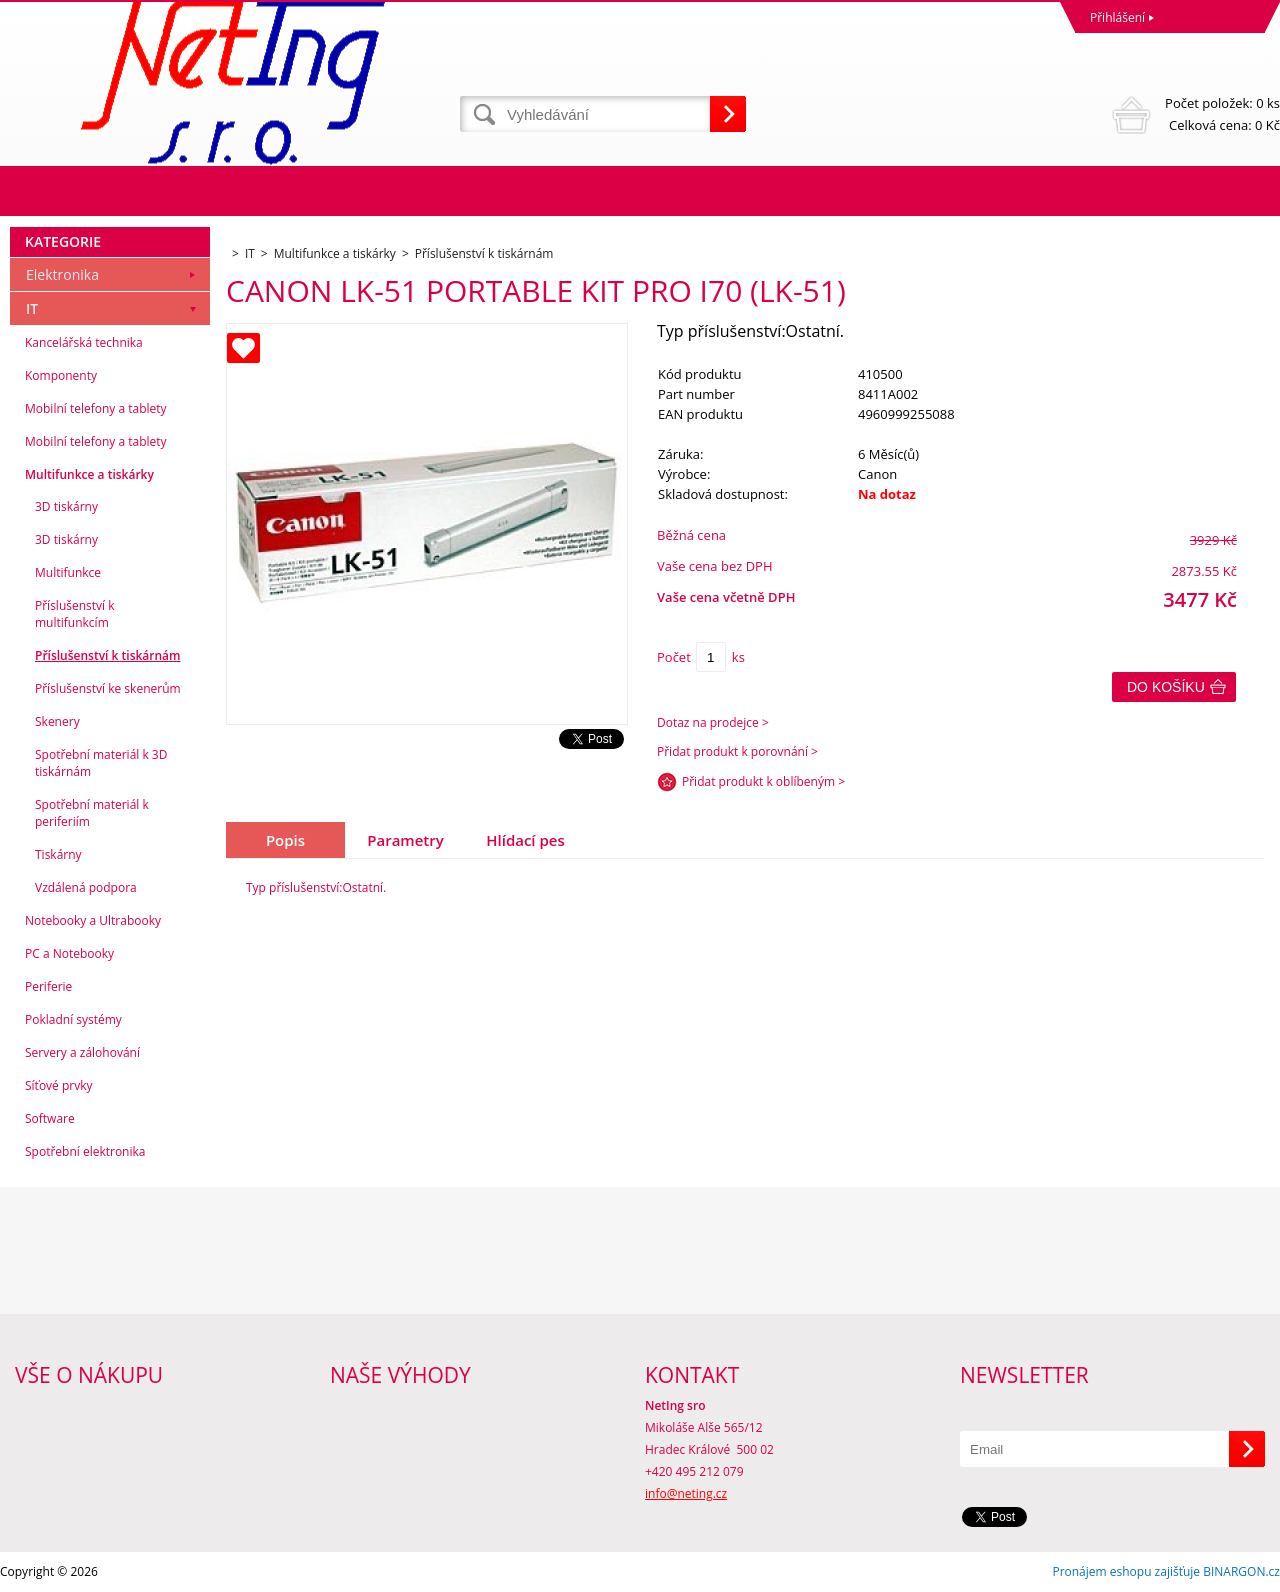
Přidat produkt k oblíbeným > (763, 781)
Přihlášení (1117, 17)
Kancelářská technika (84, 342)
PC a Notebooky (69, 953)
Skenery (57, 721)
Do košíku (1166, 687)
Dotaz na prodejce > (713, 722)
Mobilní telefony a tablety (96, 408)
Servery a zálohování (82, 1052)
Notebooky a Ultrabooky (93, 920)
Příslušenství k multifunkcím (75, 614)
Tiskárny (58, 854)
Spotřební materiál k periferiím (92, 813)
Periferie (48, 986)
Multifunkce (68, 572)
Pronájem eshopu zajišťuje (1126, 1571)
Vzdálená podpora (86, 887)
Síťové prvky (59, 1085)
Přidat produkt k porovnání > (737, 751)
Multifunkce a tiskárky (89, 474)
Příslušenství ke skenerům (108, 688)
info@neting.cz (686, 1493)
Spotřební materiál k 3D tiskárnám (101, 763)
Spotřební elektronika (85, 1151)
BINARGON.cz (1241, 1571)
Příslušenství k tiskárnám (108, 655)
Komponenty (61, 375)
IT (32, 308)
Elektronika (62, 274)
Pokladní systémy (73, 1019)
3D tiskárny (66, 506)
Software (50, 1118)
